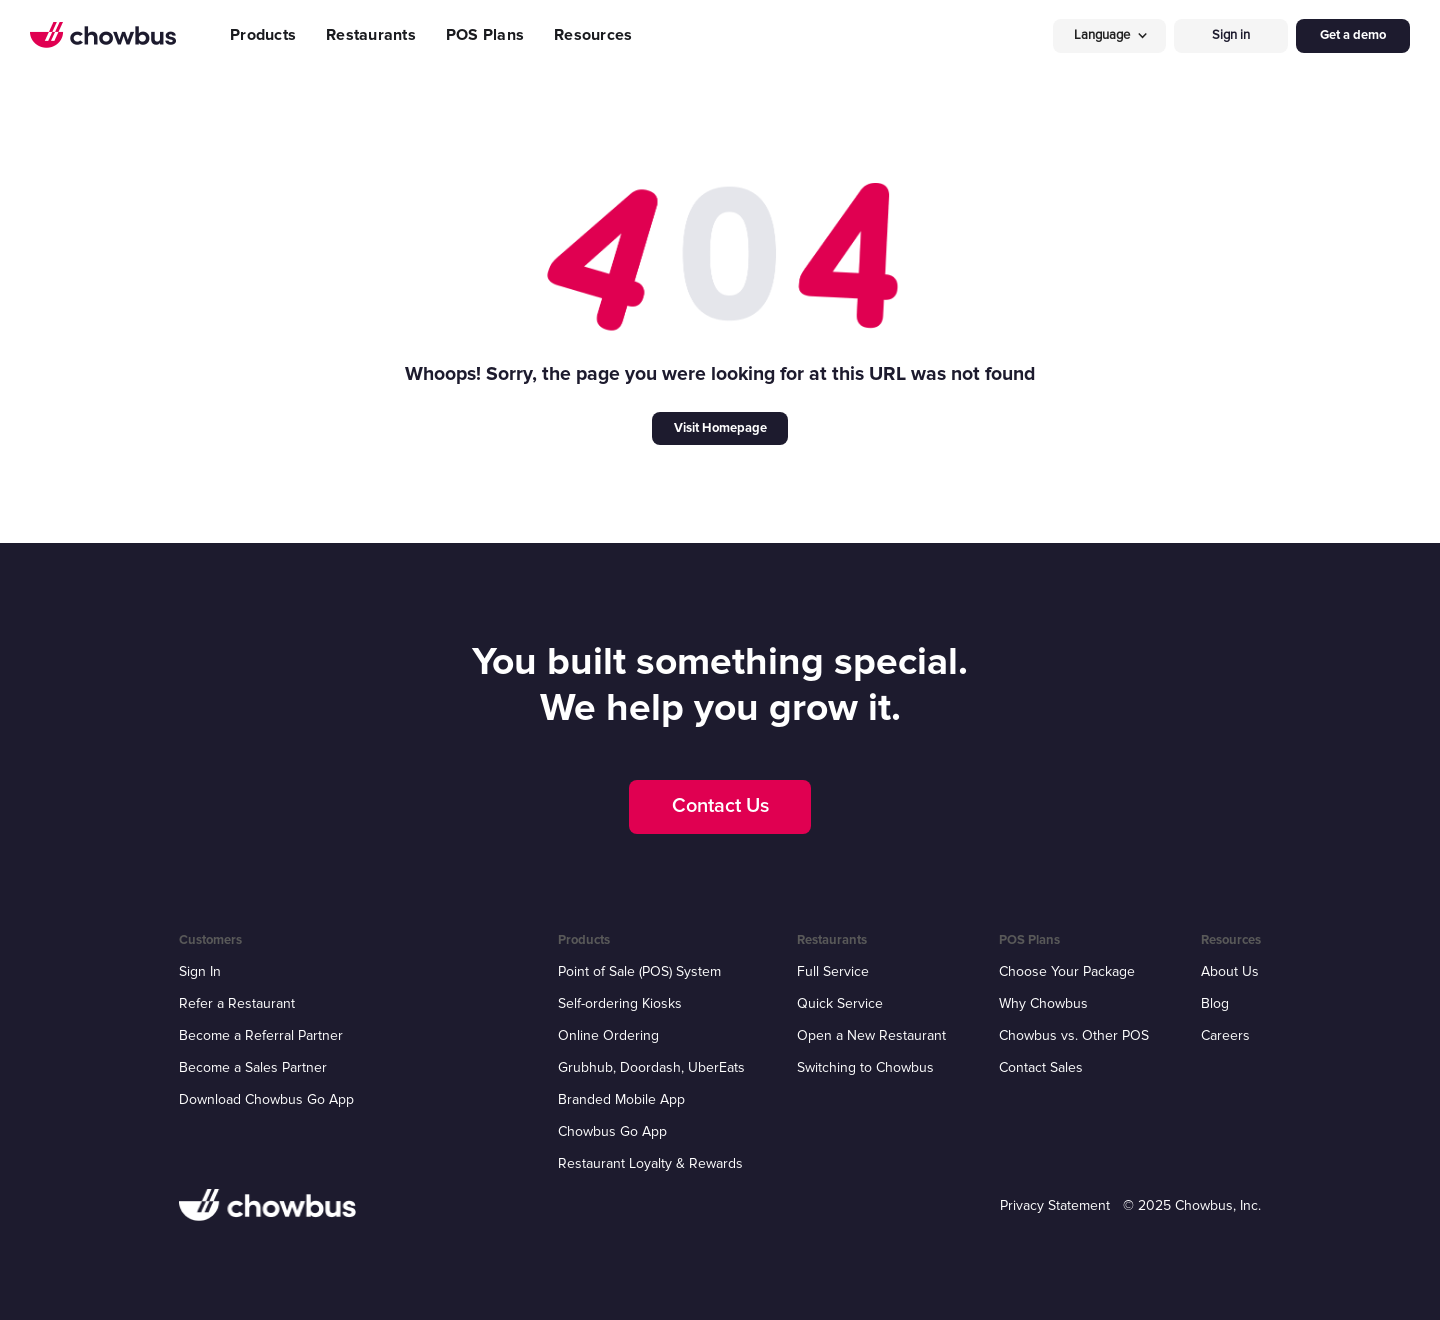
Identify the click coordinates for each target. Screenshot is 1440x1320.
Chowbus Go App (612, 1131)
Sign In (200, 971)
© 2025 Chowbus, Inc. (1192, 1205)
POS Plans (485, 35)
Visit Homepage (720, 428)
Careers (1225, 1035)
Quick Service (840, 1003)
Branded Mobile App (621, 1099)
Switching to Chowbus (865, 1067)
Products (263, 35)
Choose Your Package (1067, 971)
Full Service (833, 971)
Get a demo (1353, 35)
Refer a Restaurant (237, 1003)
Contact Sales (1041, 1067)
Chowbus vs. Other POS (1074, 1035)
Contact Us (720, 806)
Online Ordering (608, 1035)
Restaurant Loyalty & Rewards (650, 1163)
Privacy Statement (1055, 1205)
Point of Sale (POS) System (639, 971)
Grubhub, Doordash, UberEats (651, 1067)
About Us (1230, 971)
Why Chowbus (1043, 1003)
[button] (1110, 35)
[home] (103, 35)
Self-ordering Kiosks (620, 1003)
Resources (593, 35)
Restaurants (371, 35)
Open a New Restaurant (871, 1035)
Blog (1215, 1003)
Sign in (1231, 35)
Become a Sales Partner (253, 1067)
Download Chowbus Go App (266, 1099)
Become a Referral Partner (261, 1035)
